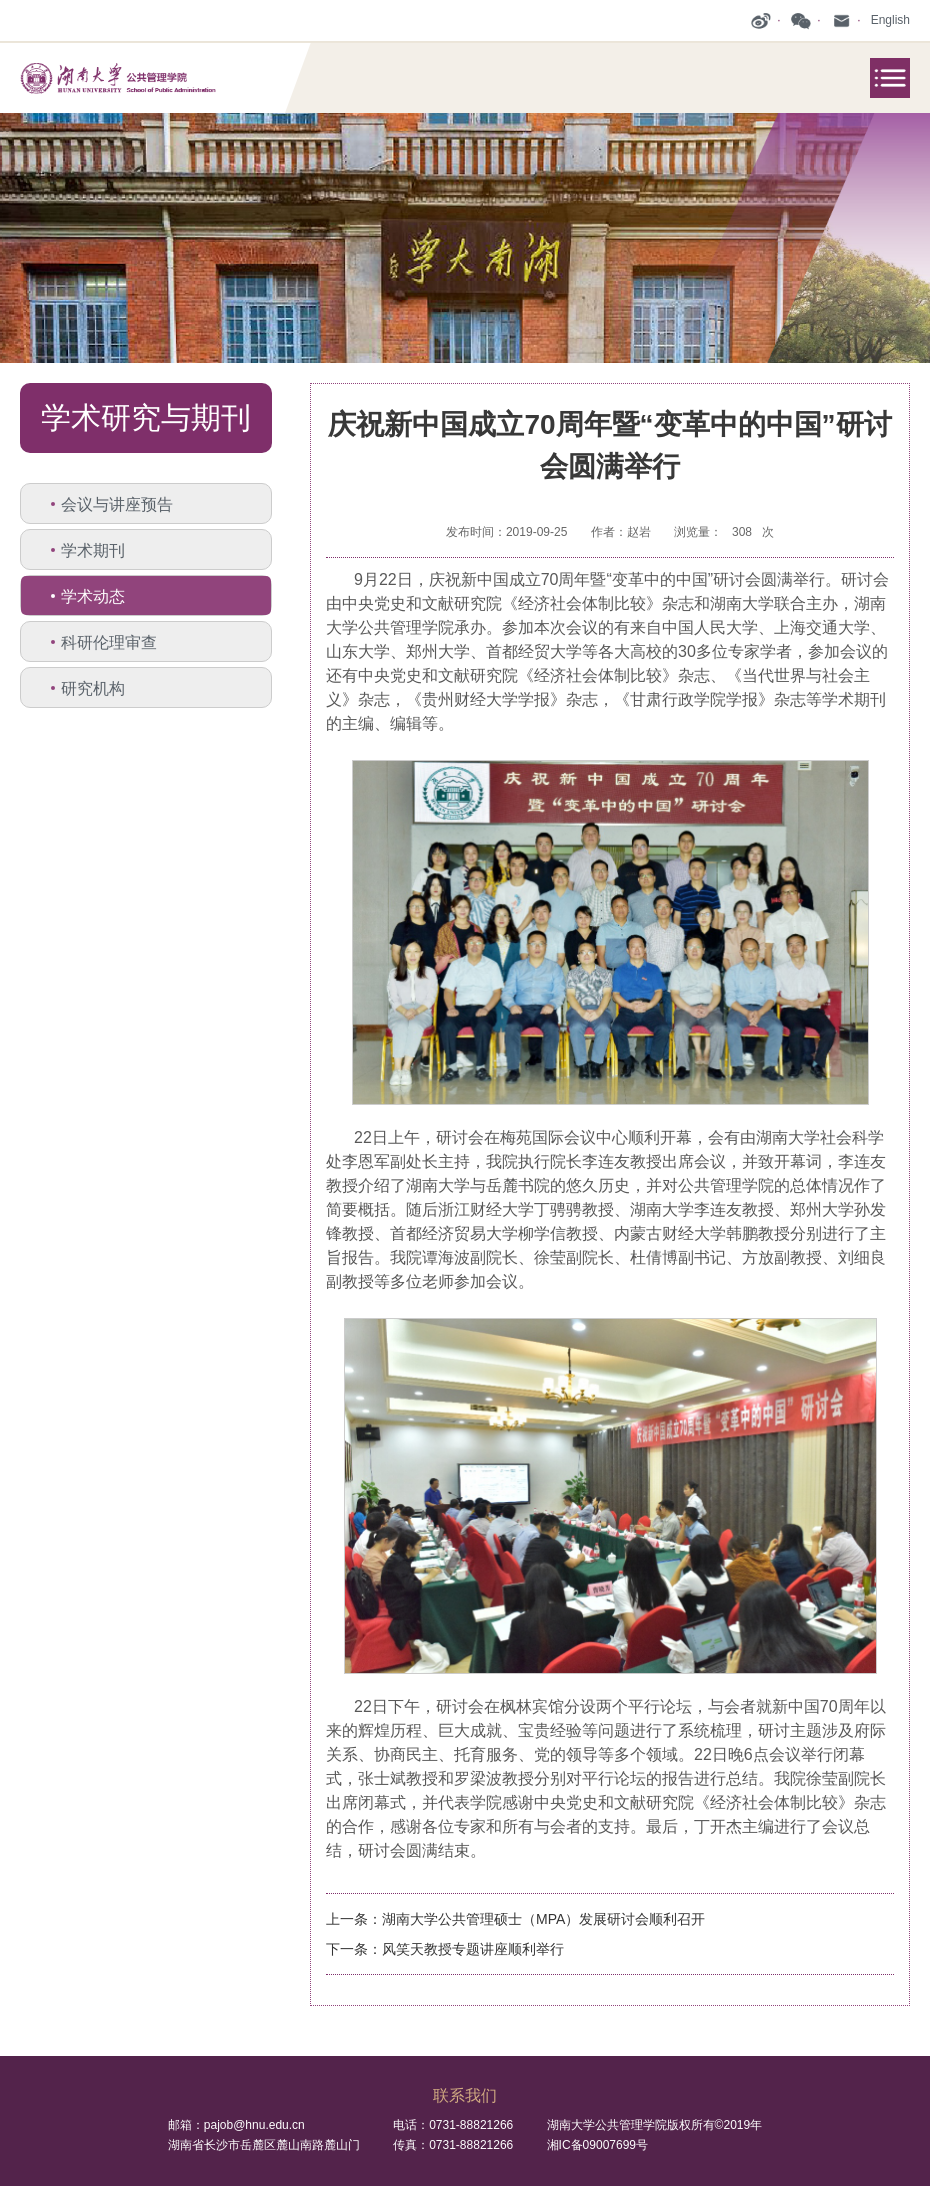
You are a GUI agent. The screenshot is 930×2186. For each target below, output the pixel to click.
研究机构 (93, 688)
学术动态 (93, 596)
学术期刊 (93, 550)
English (890, 20)
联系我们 (465, 2095)
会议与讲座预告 (117, 504)
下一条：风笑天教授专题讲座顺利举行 (445, 1949)
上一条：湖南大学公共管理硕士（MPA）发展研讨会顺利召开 (515, 1919)
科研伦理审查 (109, 642)
